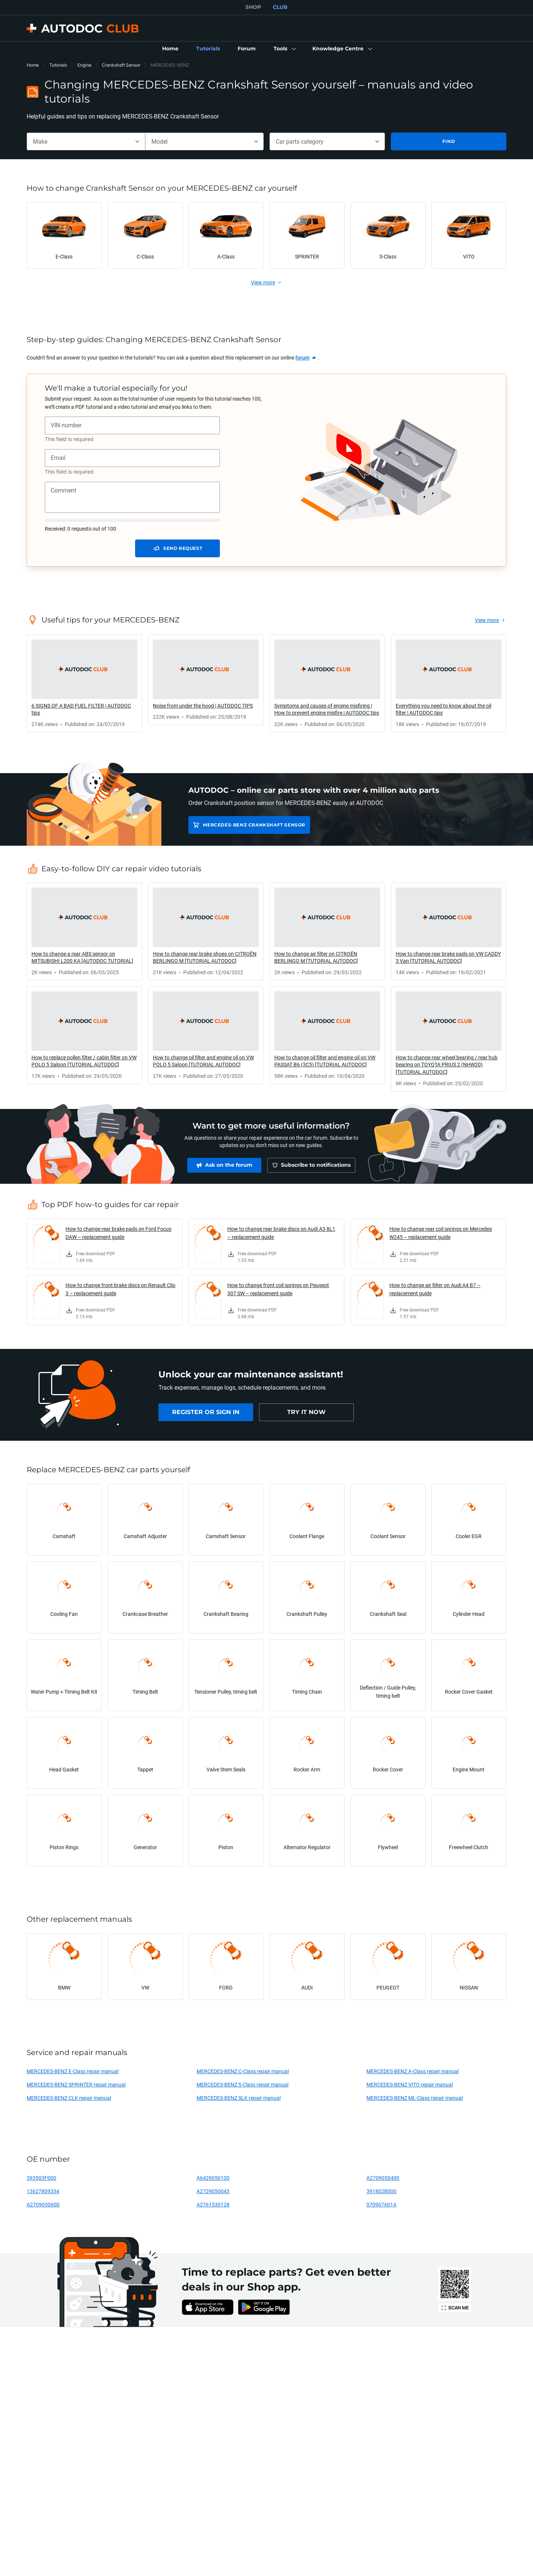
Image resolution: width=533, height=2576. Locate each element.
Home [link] (33, 65)
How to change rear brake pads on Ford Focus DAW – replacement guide (118, 1232)
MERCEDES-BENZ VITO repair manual (409, 2084)
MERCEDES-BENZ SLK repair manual (239, 2097)
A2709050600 (43, 2204)
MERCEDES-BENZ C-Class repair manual (243, 2071)
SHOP (253, 7)
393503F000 (41, 2177)
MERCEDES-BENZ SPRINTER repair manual (76, 2084)
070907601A (381, 2204)
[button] (284, 48)
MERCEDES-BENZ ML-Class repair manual (414, 2097)
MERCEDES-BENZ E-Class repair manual (72, 2071)
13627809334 (43, 2191)
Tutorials (58, 65)
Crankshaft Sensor (121, 65)
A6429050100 (213, 2177)
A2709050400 (382, 2177)
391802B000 (381, 2191)
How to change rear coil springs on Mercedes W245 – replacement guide (440, 1232)
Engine (84, 65)
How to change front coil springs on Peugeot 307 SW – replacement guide (278, 1289)
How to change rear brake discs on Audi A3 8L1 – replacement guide (281, 1232)
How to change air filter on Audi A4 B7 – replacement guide (434, 1289)
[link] (170, 48)
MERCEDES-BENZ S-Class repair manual (242, 2084)
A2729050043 (213, 2191)
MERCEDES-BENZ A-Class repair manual (412, 2071)
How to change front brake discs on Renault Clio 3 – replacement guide (120, 1289)
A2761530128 (213, 2204)
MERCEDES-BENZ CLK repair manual (69, 2097)
